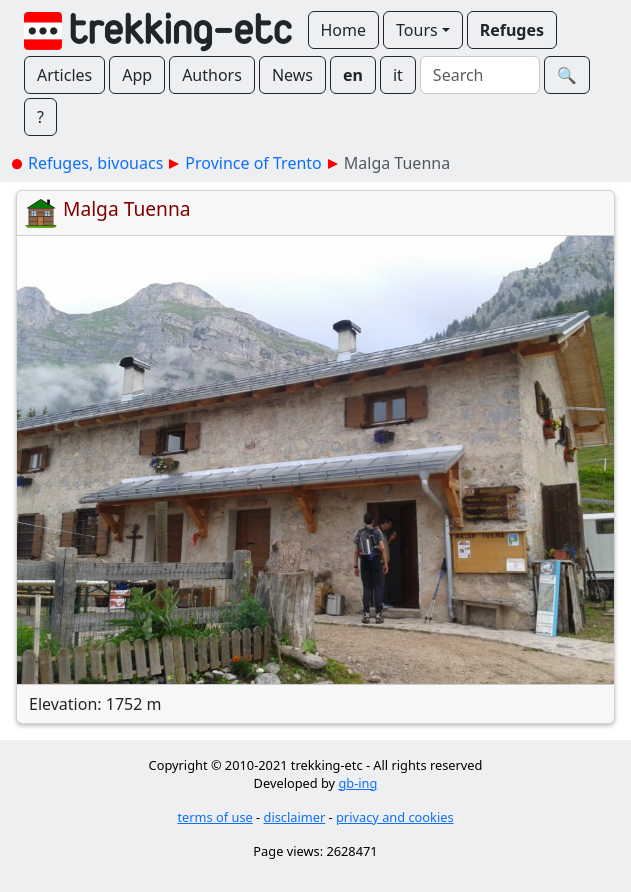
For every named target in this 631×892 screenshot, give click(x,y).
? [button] (40, 117)
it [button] (398, 75)
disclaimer (295, 817)
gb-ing (357, 783)
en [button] (353, 75)
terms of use (214, 817)
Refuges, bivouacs (95, 163)
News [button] (292, 75)
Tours (417, 30)
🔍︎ (567, 75)
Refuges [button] (512, 30)
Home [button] (344, 30)
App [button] (137, 75)
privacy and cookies (395, 817)
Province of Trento (253, 163)
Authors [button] (212, 75)
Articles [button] (64, 75)
